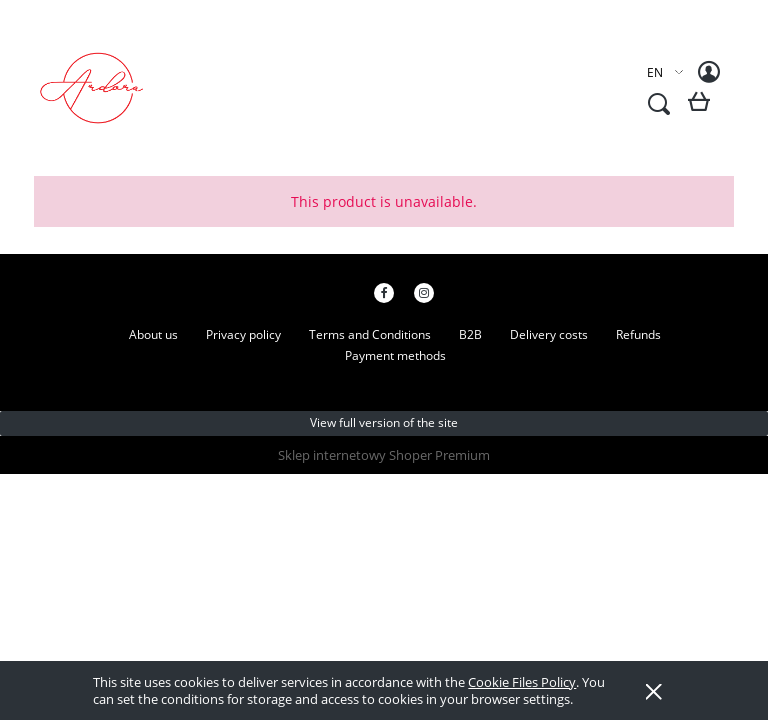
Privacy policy (243, 334)
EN (655, 72)
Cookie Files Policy (522, 682)
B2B (470, 334)
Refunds (638, 334)
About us (153, 334)
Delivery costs (549, 334)
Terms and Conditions (370, 334)
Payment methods (395, 355)
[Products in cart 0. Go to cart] (702, 109)
